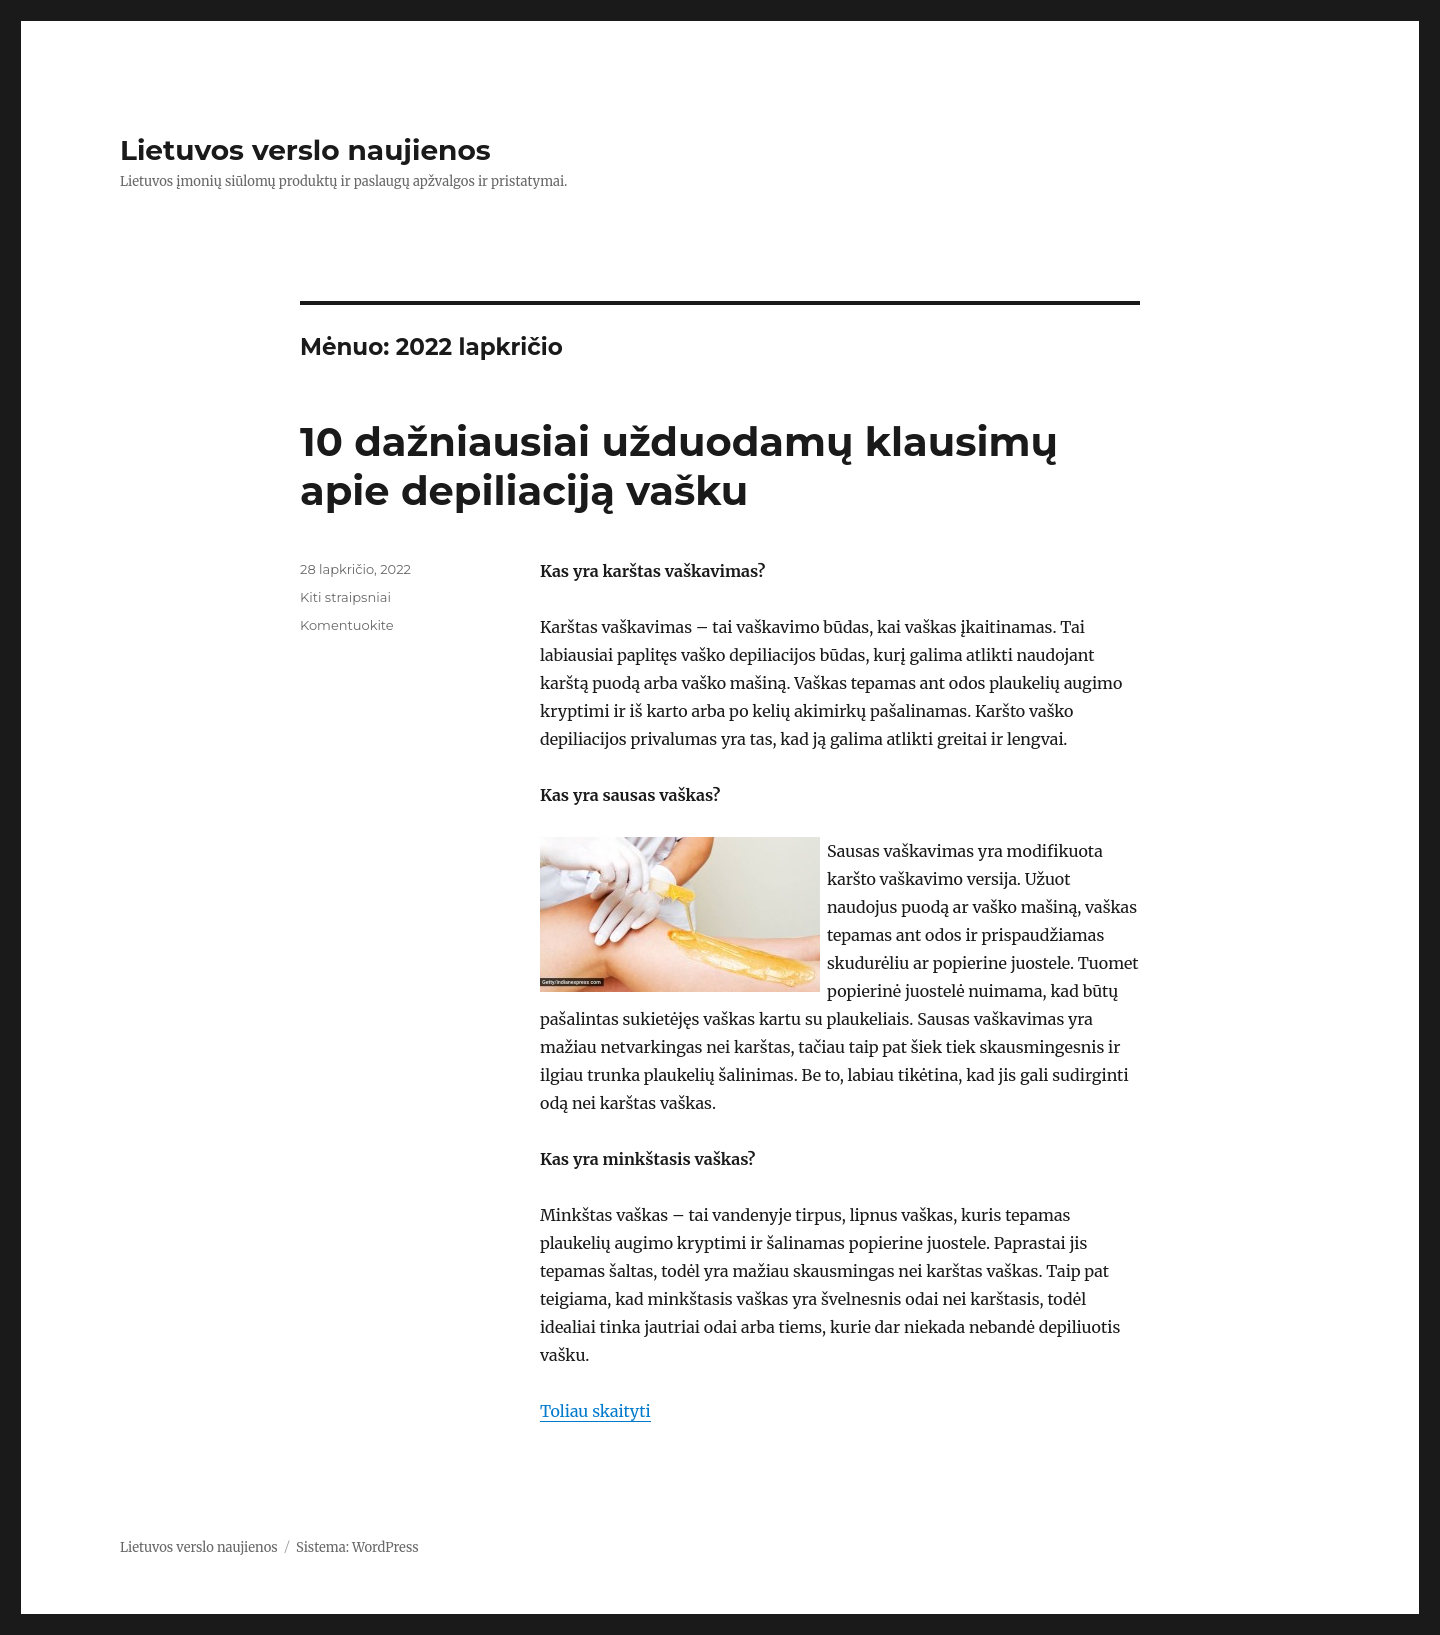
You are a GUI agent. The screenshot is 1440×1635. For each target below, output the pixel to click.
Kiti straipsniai (345, 597)
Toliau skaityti (595, 1411)
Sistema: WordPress (357, 1547)
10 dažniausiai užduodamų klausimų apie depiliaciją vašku (679, 466)
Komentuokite (347, 625)
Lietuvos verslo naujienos (305, 150)
